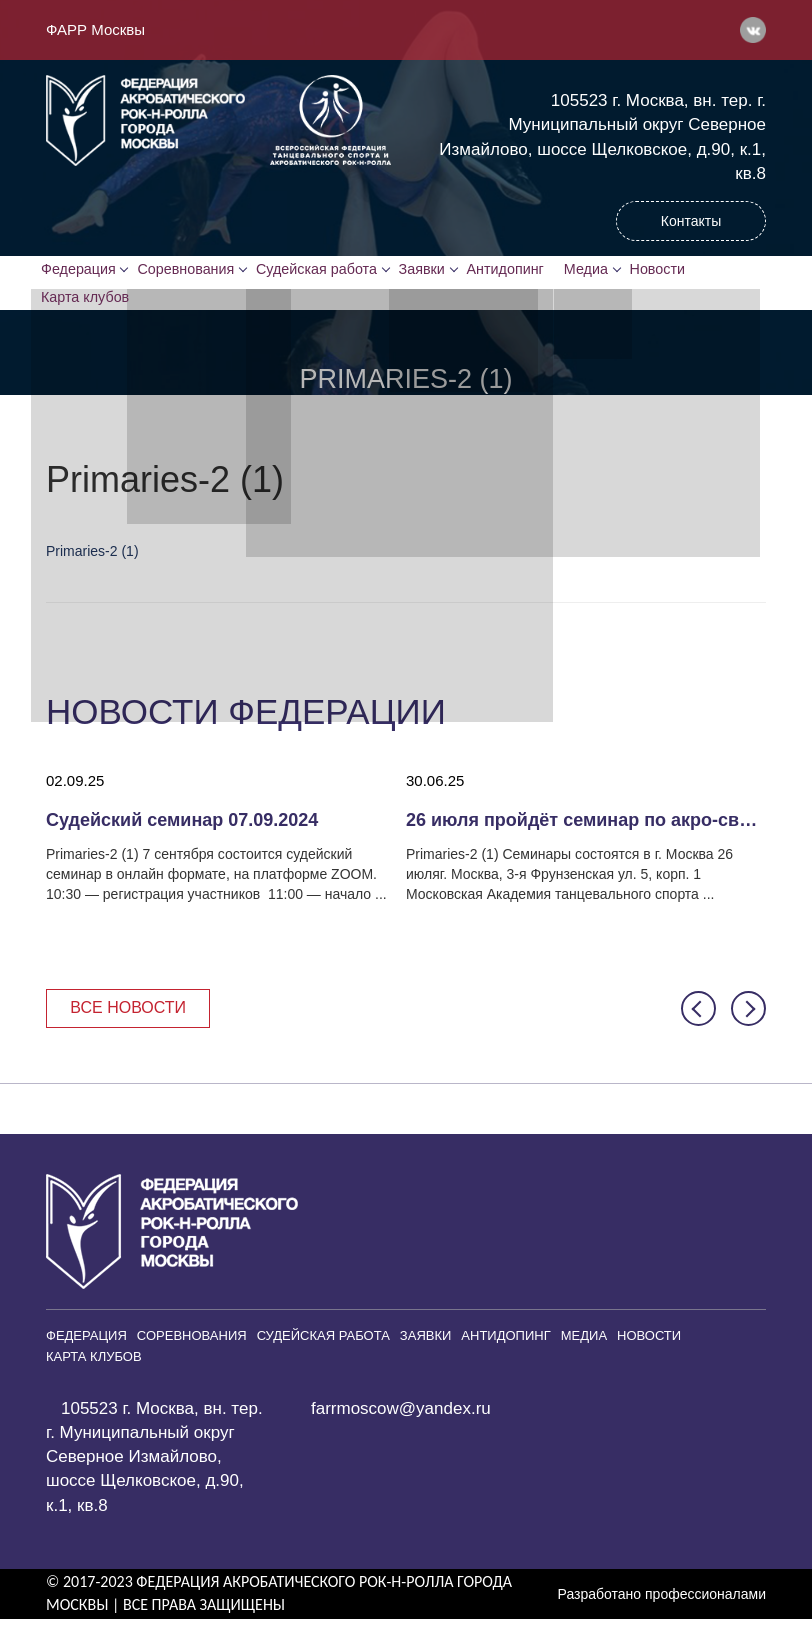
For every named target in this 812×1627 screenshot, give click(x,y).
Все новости (133, 1014)
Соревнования (191, 271)
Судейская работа (323, 271)
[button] (698, 1015)
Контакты (691, 221)
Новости (678, 271)
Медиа (604, 271)
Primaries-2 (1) (92, 556)
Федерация (82, 271)
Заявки (429, 271)
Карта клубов (89, 301)
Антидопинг (515, 271)
